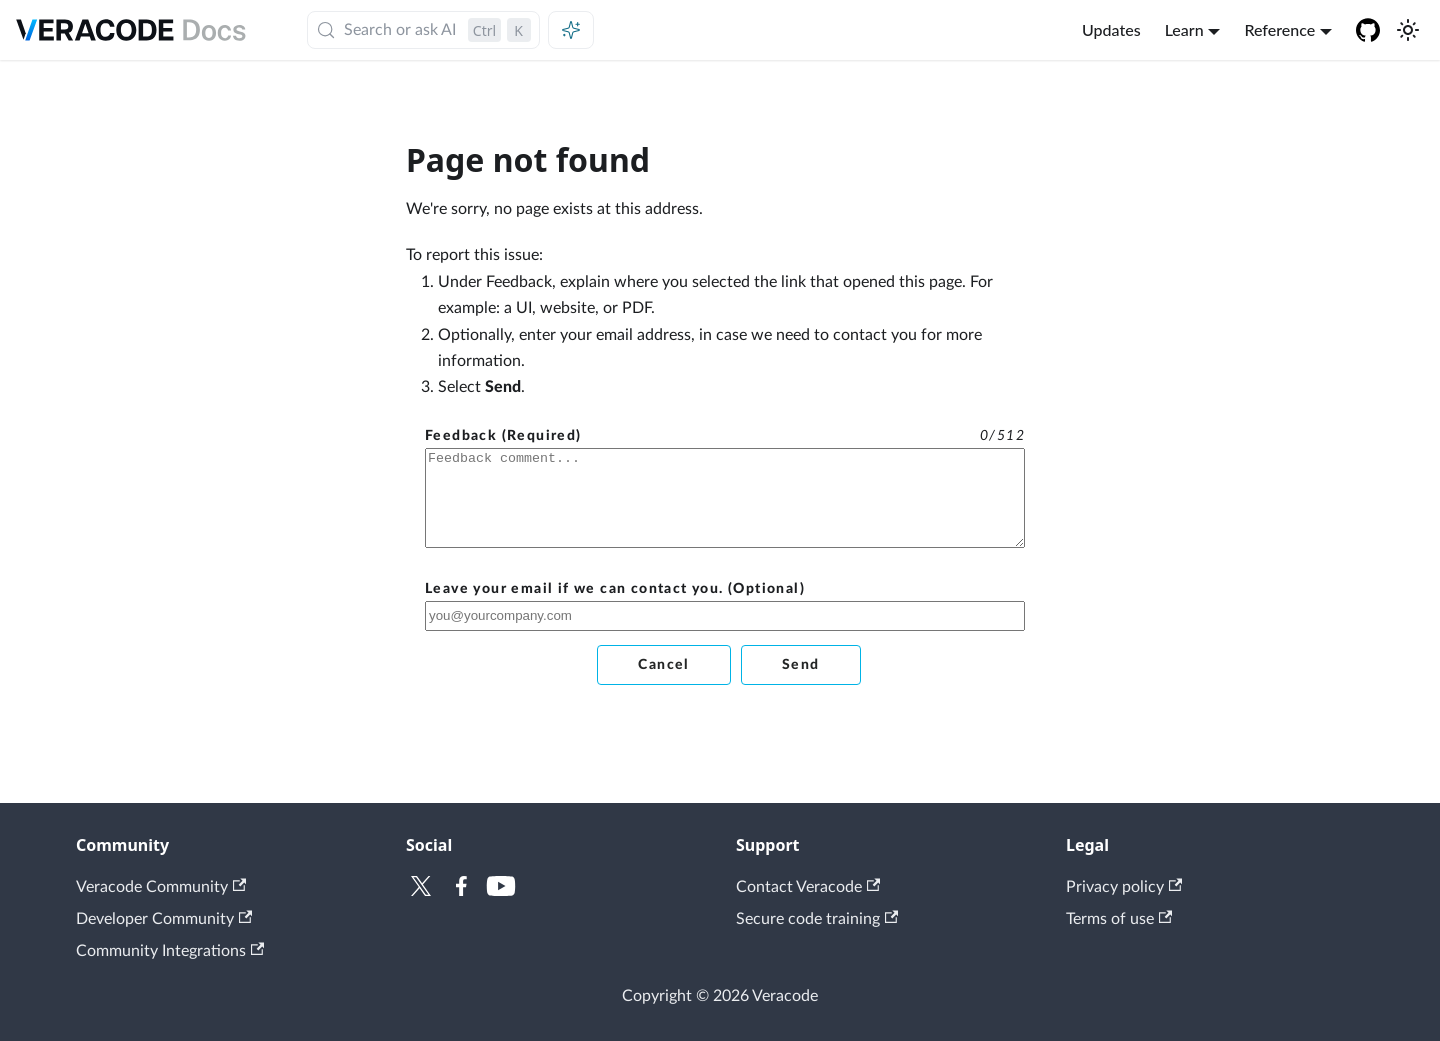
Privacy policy (1124, 887)
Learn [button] (1184, 29)
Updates (1111, 29)
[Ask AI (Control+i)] (571, 30)
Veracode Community (161, 887)
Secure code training (817, 919)
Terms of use (1119, 919)
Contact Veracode (808, 887)
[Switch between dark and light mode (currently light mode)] (1408, 30)
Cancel (663, 665)
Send (801, 665)
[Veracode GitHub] (1368, 30)
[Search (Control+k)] (423, 30)
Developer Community (164, 919)
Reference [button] (1279, 29)
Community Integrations (170, 951)
